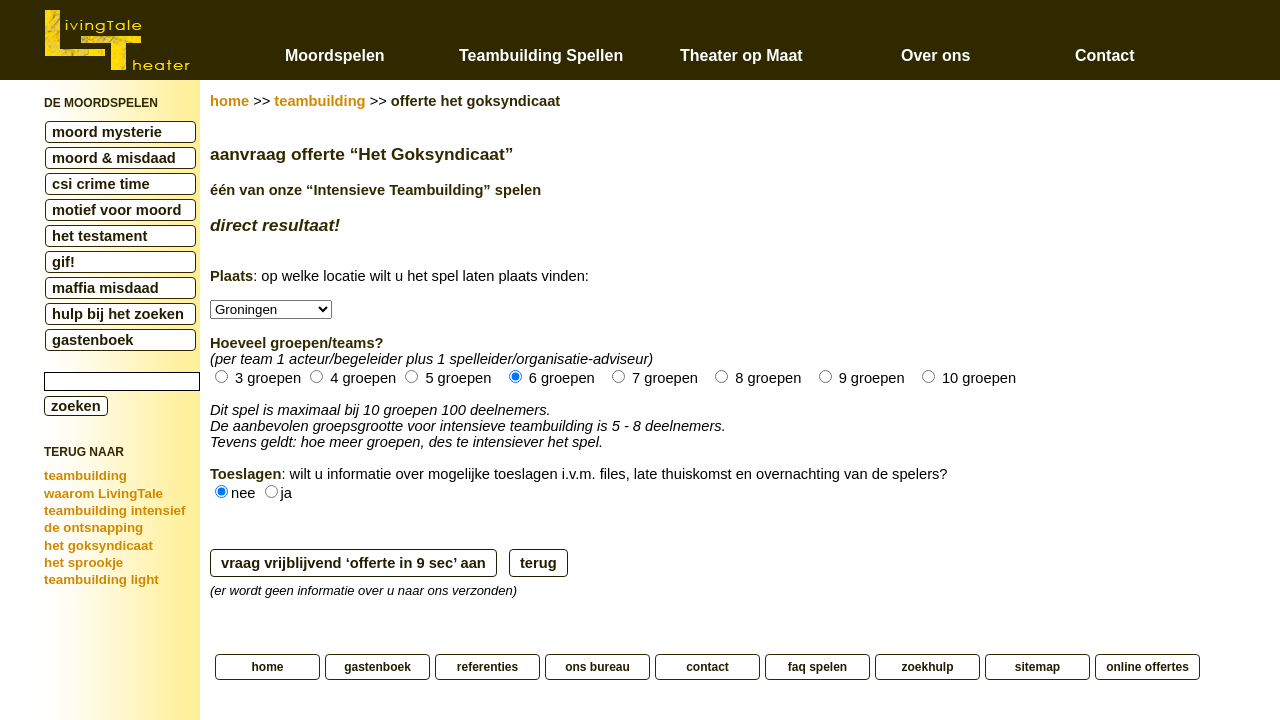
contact (707, 667)
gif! (63, 262)
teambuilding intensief (114, 510)
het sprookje (83, 562)
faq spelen (817, 667)
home (229, 101)
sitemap (1037, 667)
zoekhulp (927, 667)
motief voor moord (116, 210)
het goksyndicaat (98, 545)
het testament (99, 236)
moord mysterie (107, 132)
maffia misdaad (105, 288)
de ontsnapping (93, 527)
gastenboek (92, 340)
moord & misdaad (114, 158)
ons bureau (597, 667)
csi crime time (101, 184)
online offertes (1147, 667)
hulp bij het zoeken (118, 314)
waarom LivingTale (103, 493)
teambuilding (85, 475)
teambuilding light (101, 579)
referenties (487, 667)
